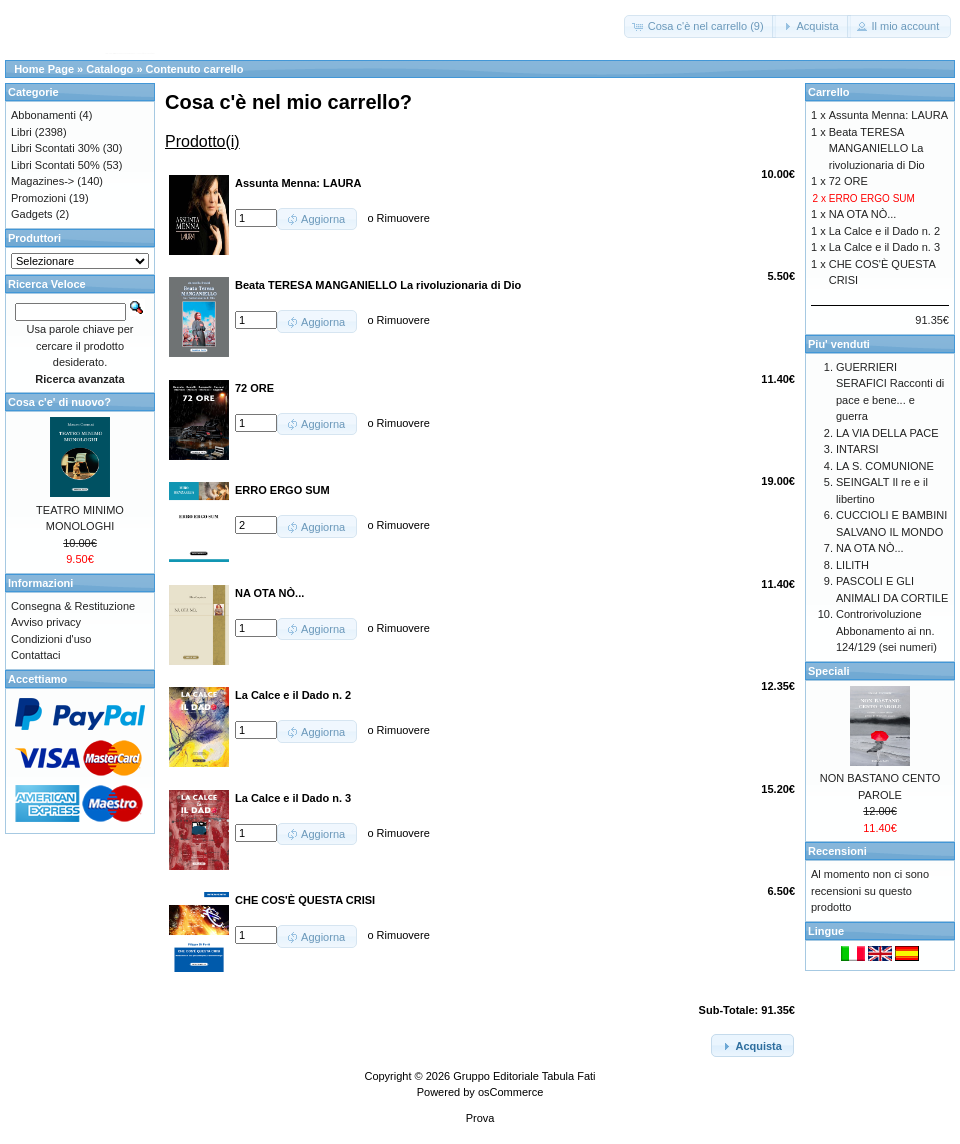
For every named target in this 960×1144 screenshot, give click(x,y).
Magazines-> (42, 181)
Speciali (829, 671)
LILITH (852, 565)
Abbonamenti (43, 115)
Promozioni (38, 198)
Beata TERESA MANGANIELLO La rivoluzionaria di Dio (877, 148)
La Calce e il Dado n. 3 (884, 247)
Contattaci (36, 655)
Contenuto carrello (195, 69)
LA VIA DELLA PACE (887, 433)
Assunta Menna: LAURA (888, 115)
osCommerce (510, 1092)
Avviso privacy (46, 622)
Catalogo (109, 69)
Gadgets (32, 214)
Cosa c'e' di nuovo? (59, 402)
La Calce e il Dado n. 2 (884, 231)
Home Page (44, 69)
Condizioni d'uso (51, 639)
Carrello (829, 92)
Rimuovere (403, 218)
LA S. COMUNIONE (885, 466)
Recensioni (837, 851)
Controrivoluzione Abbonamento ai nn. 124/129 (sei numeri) (886, 630)
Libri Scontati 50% (55, 165)
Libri (21, 132)
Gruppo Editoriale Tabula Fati (524, 1076)
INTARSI (857, 449)
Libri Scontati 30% (55, 148)
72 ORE (848, 181)
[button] (700, 26)
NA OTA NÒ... (863, 214)
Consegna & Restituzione (73, 606)
